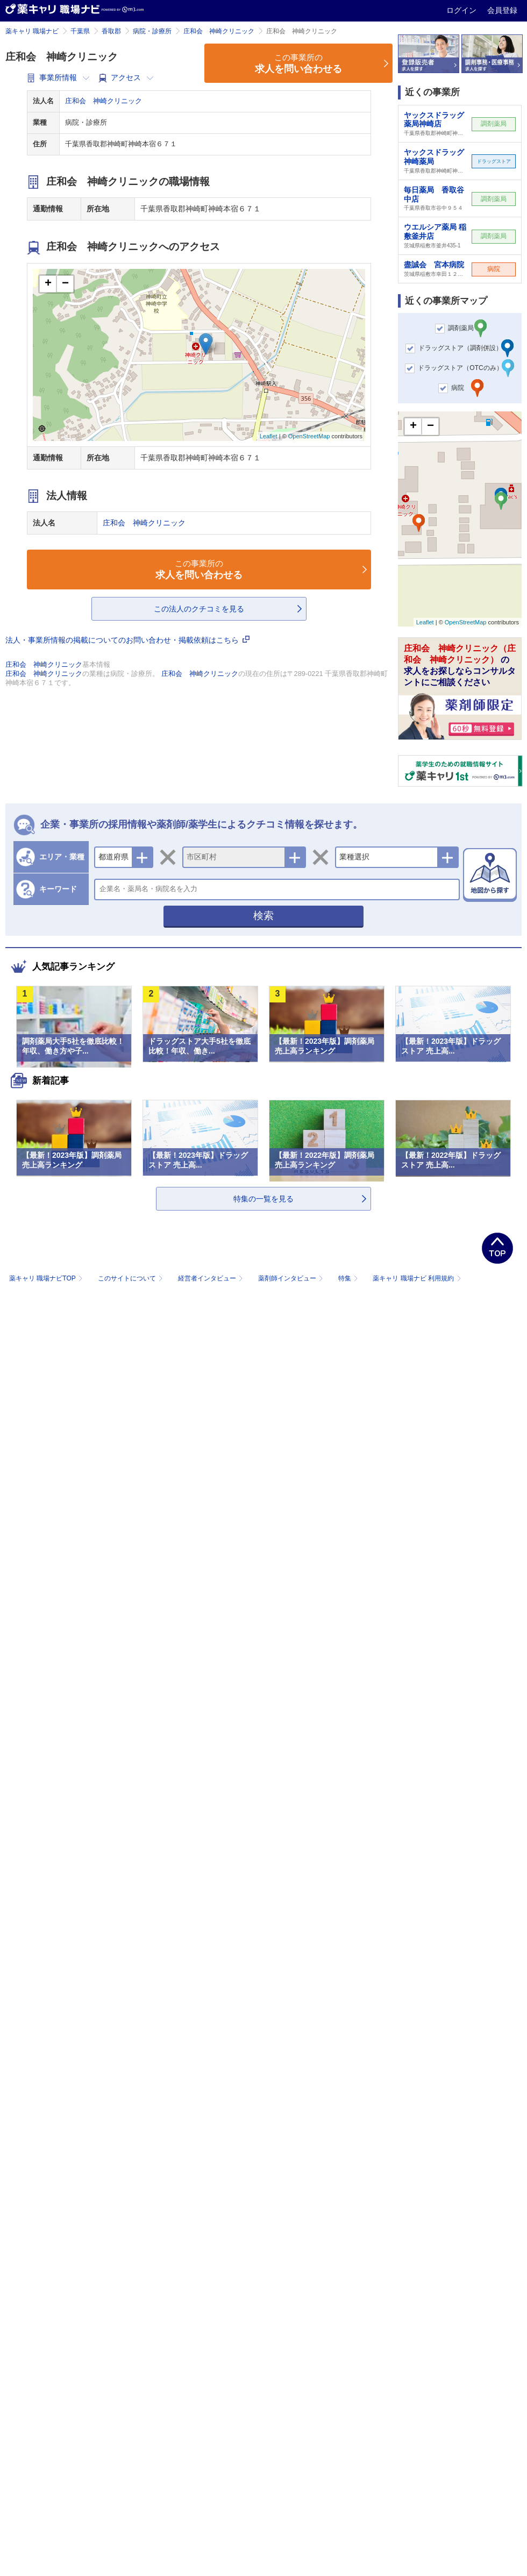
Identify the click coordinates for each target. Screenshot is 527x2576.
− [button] (65, 284)
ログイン (462, 10)
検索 (263, 915)
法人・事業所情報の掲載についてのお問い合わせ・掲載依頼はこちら (127, 640)
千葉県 (80, 31)
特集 (349, 1278)
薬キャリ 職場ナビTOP (47, 1278)
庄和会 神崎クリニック (218, 31)
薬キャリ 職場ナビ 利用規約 (417, 1278)
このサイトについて (131, 1278)
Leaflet (268, 436)
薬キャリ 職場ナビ (32, 31)
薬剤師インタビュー (291, 1278)
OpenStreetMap (309, 436)
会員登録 (502, 10)
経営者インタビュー (211, 1278)
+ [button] (48, 284)
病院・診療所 (152, 31)
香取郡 (111, 31)
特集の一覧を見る (263, 1198)
